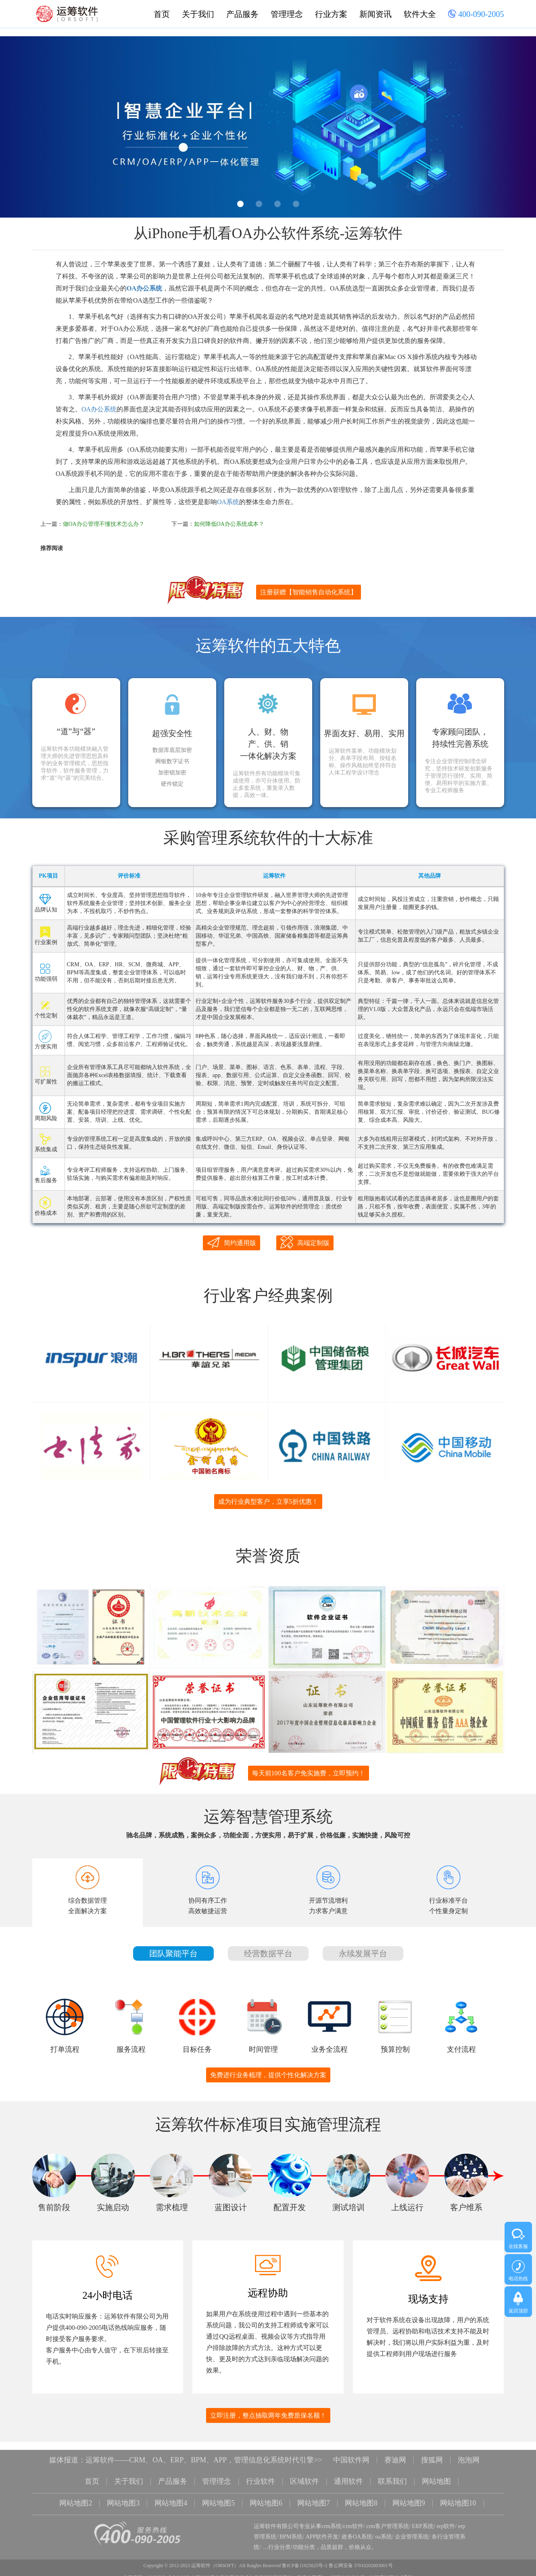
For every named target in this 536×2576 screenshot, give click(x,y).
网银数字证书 (172, 761)
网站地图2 (75, 2496)
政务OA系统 (357, 2529)
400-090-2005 (476, 15)
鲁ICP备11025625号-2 (304, 2558)
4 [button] (296, 204)
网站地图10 (458, 2496)
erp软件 (445, 2519)
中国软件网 (351, 2454)
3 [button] (277, 204)
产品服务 (242, 14)
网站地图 (436, 2474)
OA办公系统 (144, 288)
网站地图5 (218, 2496)
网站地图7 (313, 2496)
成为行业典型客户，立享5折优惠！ (268, 1498)
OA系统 (228, 501)
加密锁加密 (172, 773)
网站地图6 (266, 2496)
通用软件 (348, 2474)
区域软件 (304, 2474)
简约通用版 (231, 1242)
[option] (268, 127)
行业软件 (260, 2474)
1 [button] (240, 204)
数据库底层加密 (172, 750)
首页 (162, 14)
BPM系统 (291, 2529)
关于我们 (198, 14)
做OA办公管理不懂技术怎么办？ (103, 524)
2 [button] (259, 204)
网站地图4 (170, 2496)
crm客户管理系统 (387, 2519)
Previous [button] (23, 129)
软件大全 (420, 14)
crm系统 (331, 2519)
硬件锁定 (172, 784)
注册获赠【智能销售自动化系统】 (308, 592)
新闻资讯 (375, 14)
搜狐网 (432, 2454)
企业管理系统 (412, 2529)
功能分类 (303, 2540)
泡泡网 (469, 2454)
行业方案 (331, 14)
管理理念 (287, 14)
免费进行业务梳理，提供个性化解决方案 (268, 2068)
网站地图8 (361, 2496)
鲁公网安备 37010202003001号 (361, 2558)
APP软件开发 (322, 2529)
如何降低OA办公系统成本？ (229, 524)
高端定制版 (305, 1242)
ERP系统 (423, 2519)
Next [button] (513, 129)
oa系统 (383, 2529)
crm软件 (353, 2519)
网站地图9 (408, 2496)
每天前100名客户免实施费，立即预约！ (308, 1767)
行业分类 (279, 2540)
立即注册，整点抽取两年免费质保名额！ (268, 2409)
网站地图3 (123, 2496)
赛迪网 (395, 2454)
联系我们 (392, 2474)
